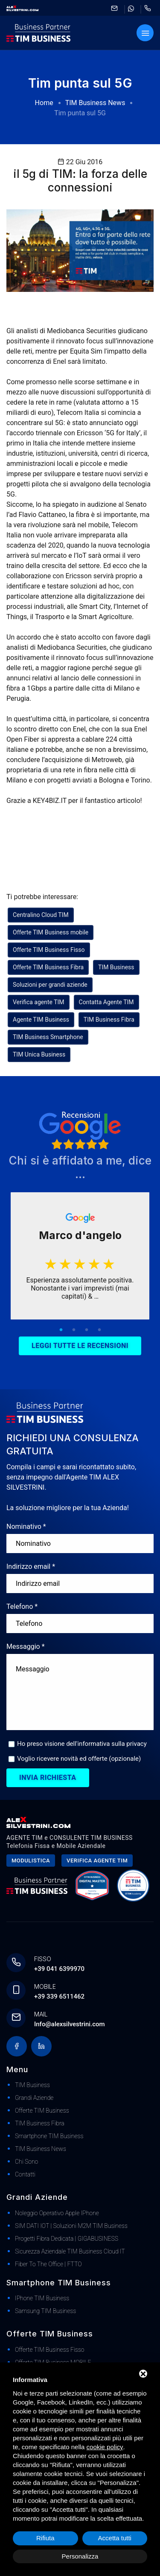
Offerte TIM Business (42, 2110)
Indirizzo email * (30, 1566)
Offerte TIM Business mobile (50, 932)
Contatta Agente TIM (106, 1002)
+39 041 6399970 (59, 1969)
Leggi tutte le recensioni (80, 1346)
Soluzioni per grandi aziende (50, 984)
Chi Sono (26, 2161)
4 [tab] (99, 1330)
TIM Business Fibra (109, 1019)
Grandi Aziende (34, 2097)
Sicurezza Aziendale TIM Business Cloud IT (70, 2251)
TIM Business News (95, 103)
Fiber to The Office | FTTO (48, 2264)
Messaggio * (25, 1646)
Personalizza (80, 2556)
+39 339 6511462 (59, 1996)
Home (44, 103)
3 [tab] (86, 1330)
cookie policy (105, 2446)
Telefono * (22, 1606)
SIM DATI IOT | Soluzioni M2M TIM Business (71, 2225)
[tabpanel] (80, 1256)
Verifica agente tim (97, 1860)
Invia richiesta (47, 1777)
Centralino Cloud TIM (41, 914)
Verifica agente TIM (38, 1002)
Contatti (25, 2174)
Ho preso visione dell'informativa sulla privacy (82, 1744)
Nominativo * (26, 1526)
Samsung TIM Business (45, 2311)
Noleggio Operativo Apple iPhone (57, 2213)
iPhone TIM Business (42, 2298)
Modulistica (31, 1860)
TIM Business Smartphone (48, 1037)
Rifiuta (45, 2538)
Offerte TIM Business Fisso (49, 949)
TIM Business (116, 967)
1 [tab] (61, 1330)
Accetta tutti (114, 2538)
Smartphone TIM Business (49, 2136)
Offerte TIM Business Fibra (48, 967)
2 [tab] (74, 1330)
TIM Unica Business (39, 1054)
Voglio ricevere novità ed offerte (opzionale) (79, 1758)
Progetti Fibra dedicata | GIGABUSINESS (66, 2238)
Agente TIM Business (41, 1019)
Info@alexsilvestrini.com (69, 2024)
